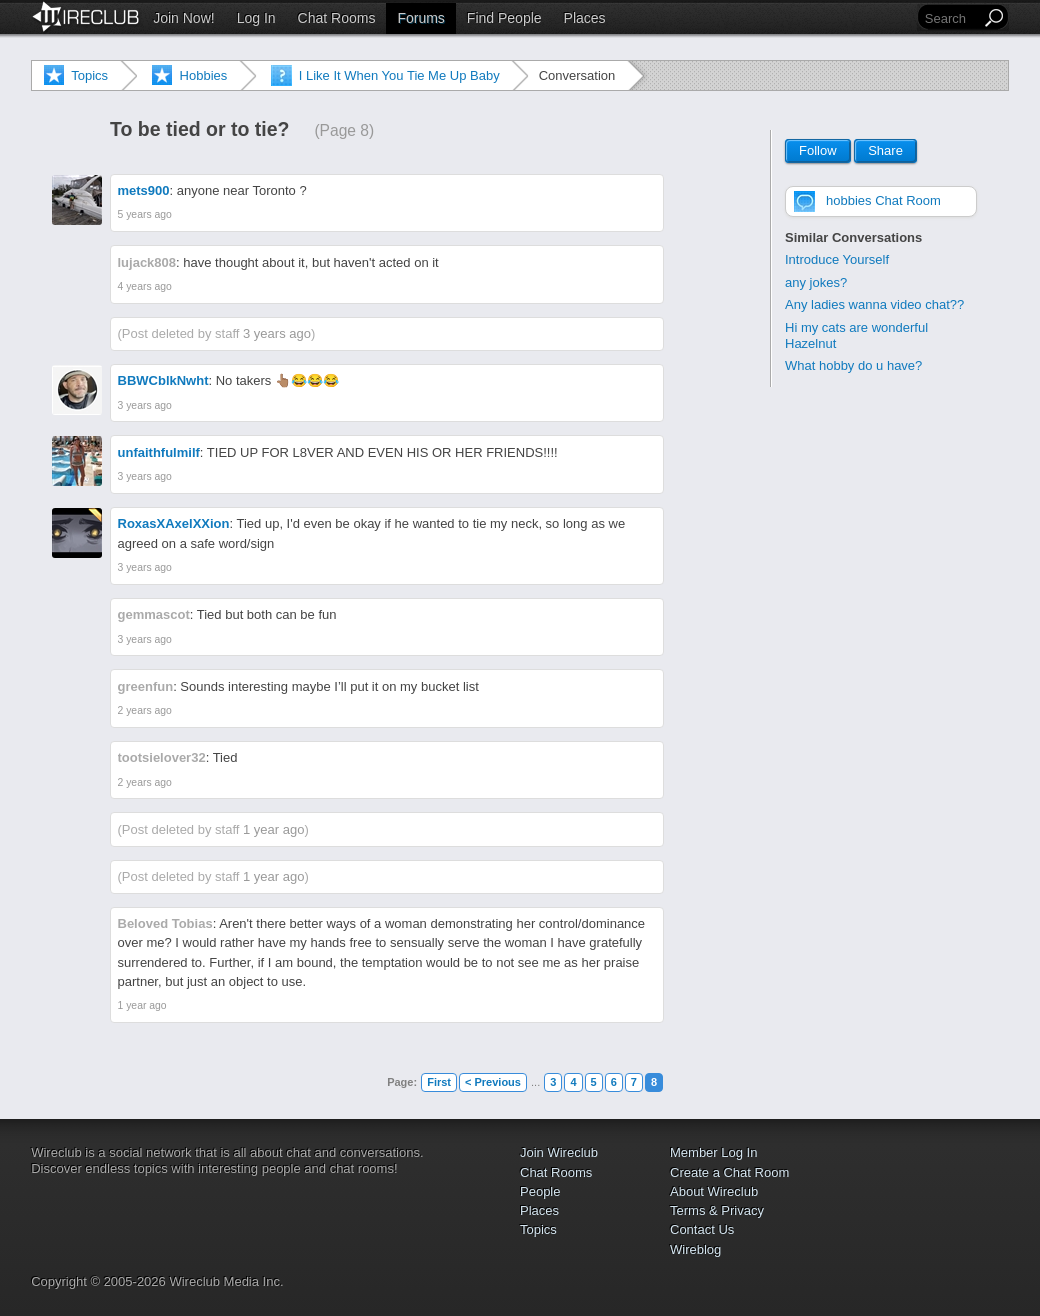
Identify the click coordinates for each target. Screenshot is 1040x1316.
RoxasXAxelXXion (174, 523)
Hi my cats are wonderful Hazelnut (856, 335)
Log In (256, 18)
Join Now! (183, 18)
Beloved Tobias (165, 923)
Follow (818, 151)
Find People (504, 18)
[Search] (951, 18)
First (439, 1082)
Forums (420, 18)
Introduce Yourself (837, 259)
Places (585, 18)
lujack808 (147, 262)
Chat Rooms (337, 18)
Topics (89, 75)
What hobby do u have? (853, 365)
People (540, 1191)
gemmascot (154, 614)
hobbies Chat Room (883, 200)
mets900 (144, 190)
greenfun (146, 686)
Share (885, 151)
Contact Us (702, 1229)
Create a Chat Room (729, 1172)
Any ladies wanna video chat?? (874, 304)
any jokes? (816, 282)
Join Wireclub (559, 1152)
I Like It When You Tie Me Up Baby (399, 75)
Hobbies (204, 75)
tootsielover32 (162, 757)
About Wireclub (714, 1191)
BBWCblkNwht (163, 380)
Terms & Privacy (717, 1210)
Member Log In (713, 1152)
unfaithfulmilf (159, 452)
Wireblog (695, 1249)
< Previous (493, 1082)
